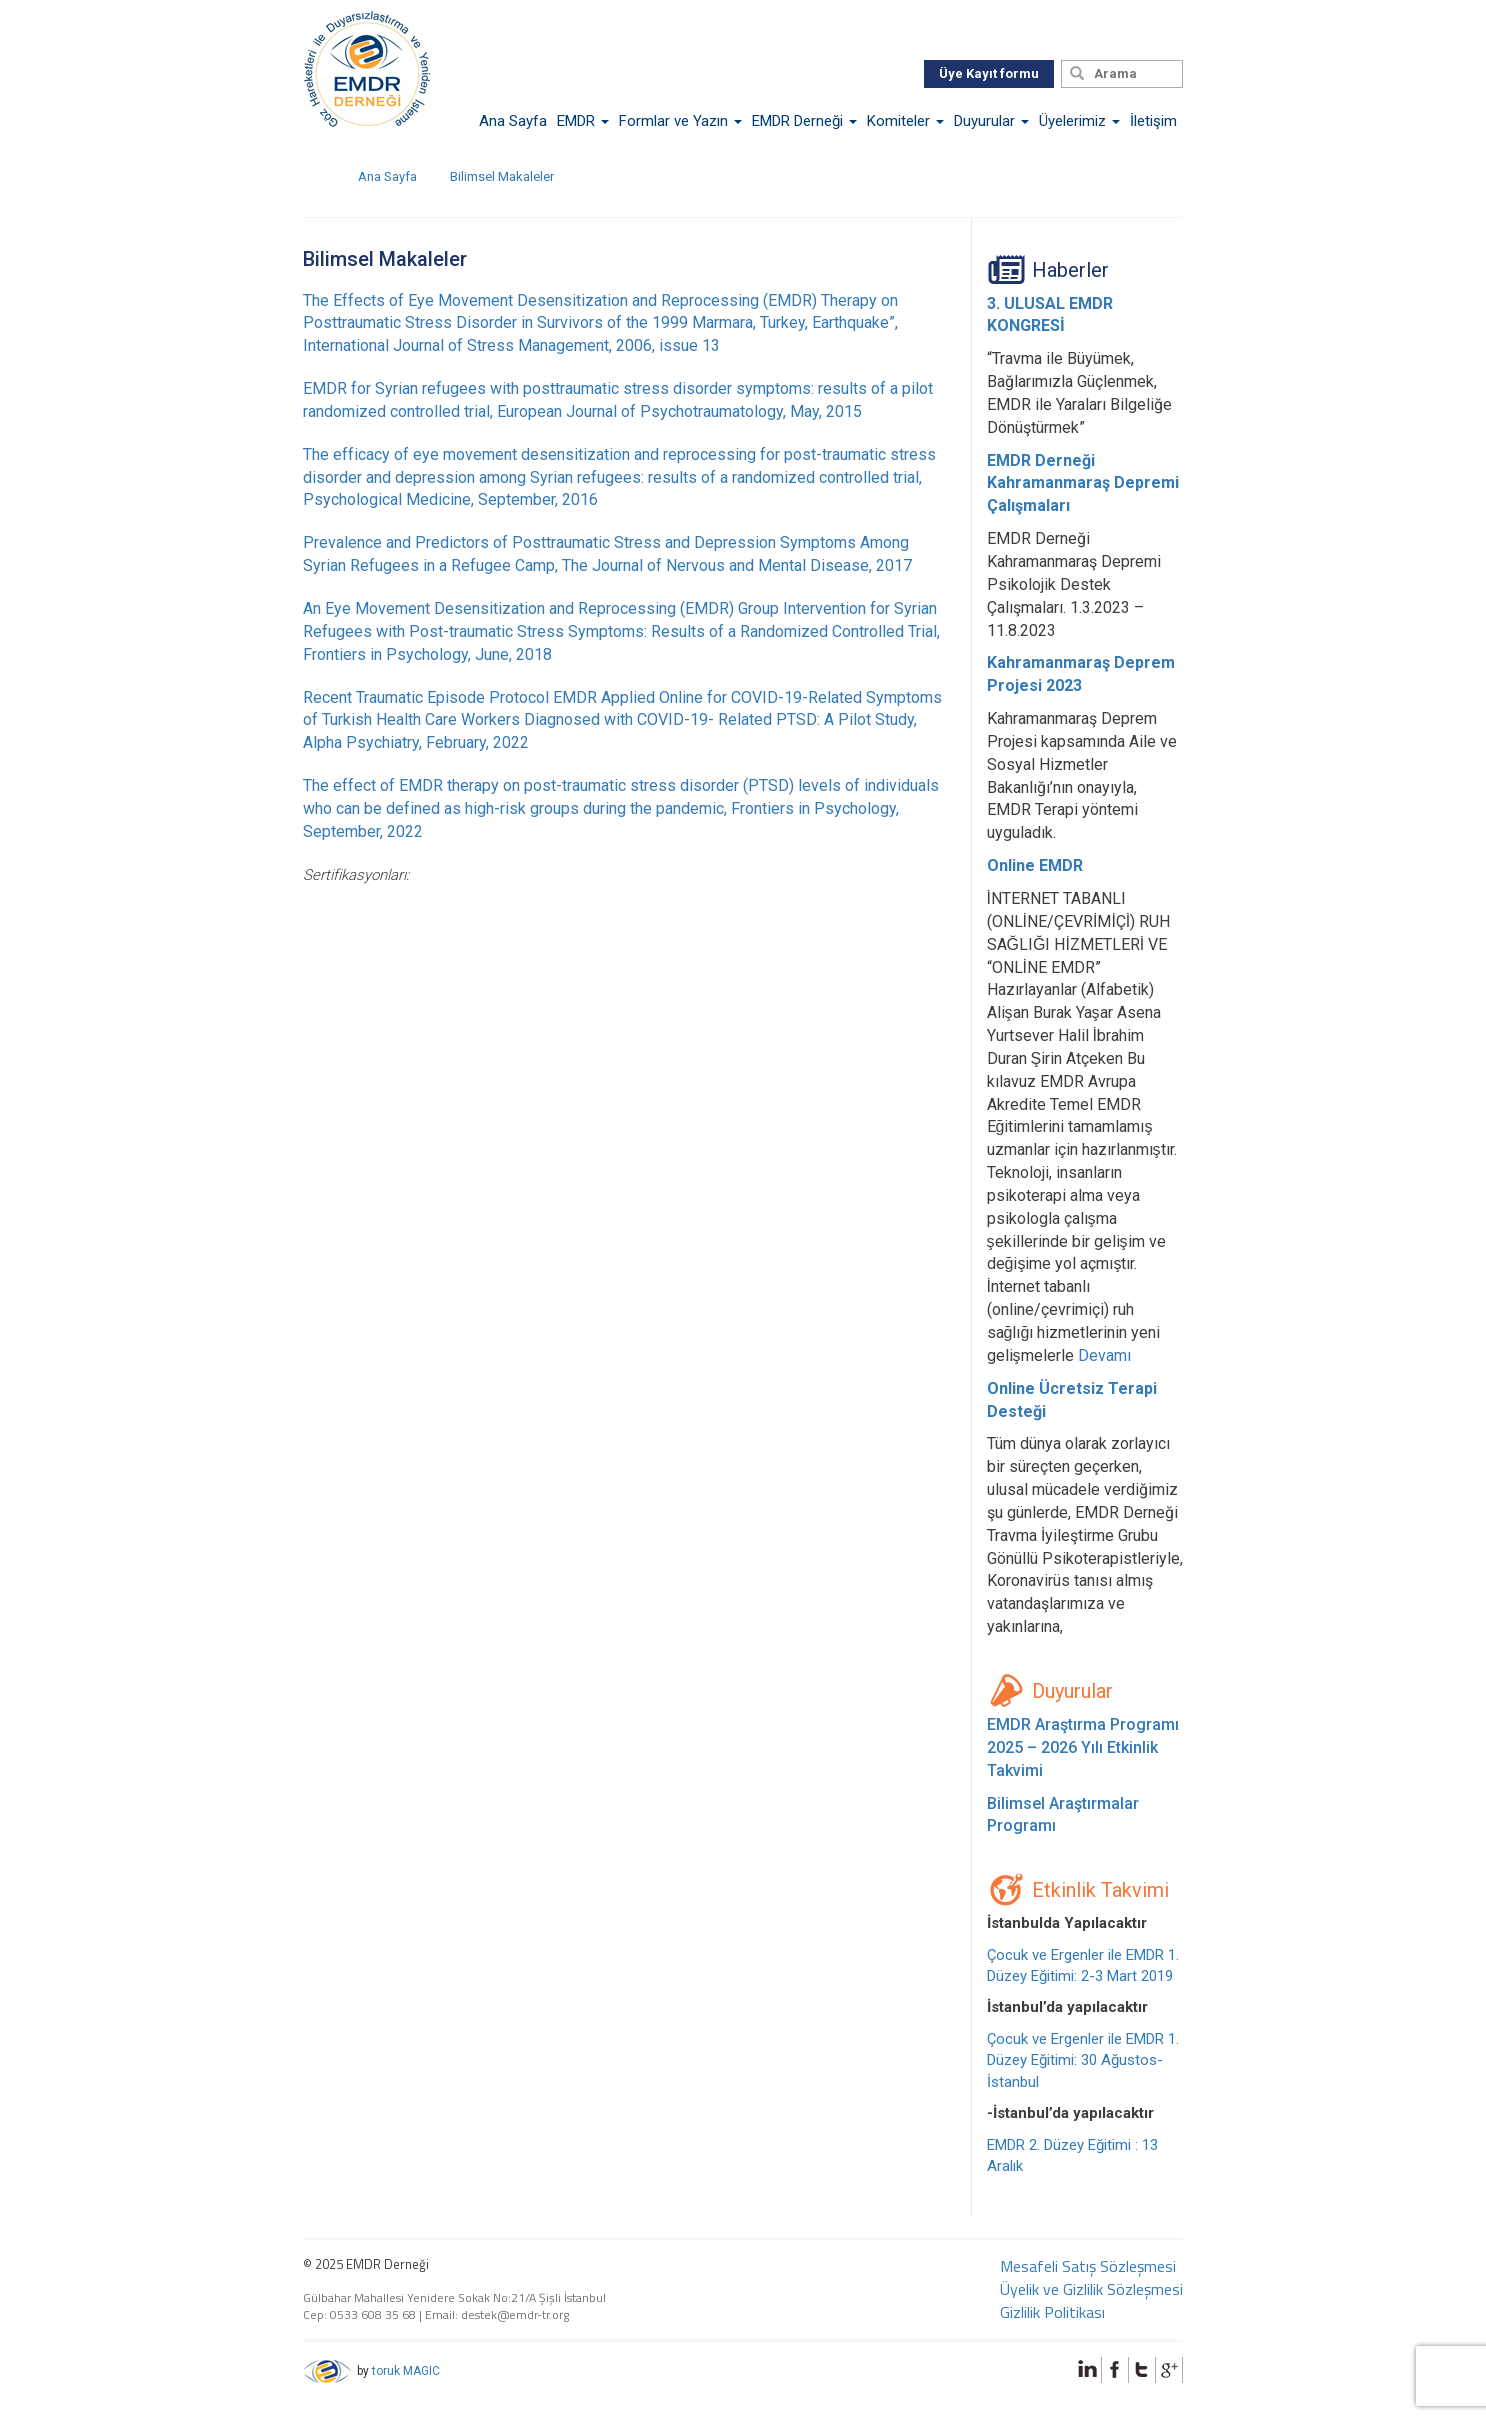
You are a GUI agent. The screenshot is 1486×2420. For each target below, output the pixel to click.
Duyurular (991, 121)
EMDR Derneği (804, 121)
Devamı (1104, 1355)
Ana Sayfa (513, 121)
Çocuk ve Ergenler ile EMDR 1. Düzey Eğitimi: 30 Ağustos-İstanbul (1083, 2060)
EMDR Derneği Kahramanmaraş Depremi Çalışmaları (1083, 483)
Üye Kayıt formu (989, 73)
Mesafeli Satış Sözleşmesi (1088, 2266)
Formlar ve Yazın (680, 121)
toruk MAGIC (406, 2371)
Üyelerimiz (1079, 121)
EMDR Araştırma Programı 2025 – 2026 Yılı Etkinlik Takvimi (1083, 1747)
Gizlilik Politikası (1052, 2312)
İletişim (1153, 121)
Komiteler (905, 121)
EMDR (583, 121)
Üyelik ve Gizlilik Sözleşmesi (1091, 2289)
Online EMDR (1035, 865)
